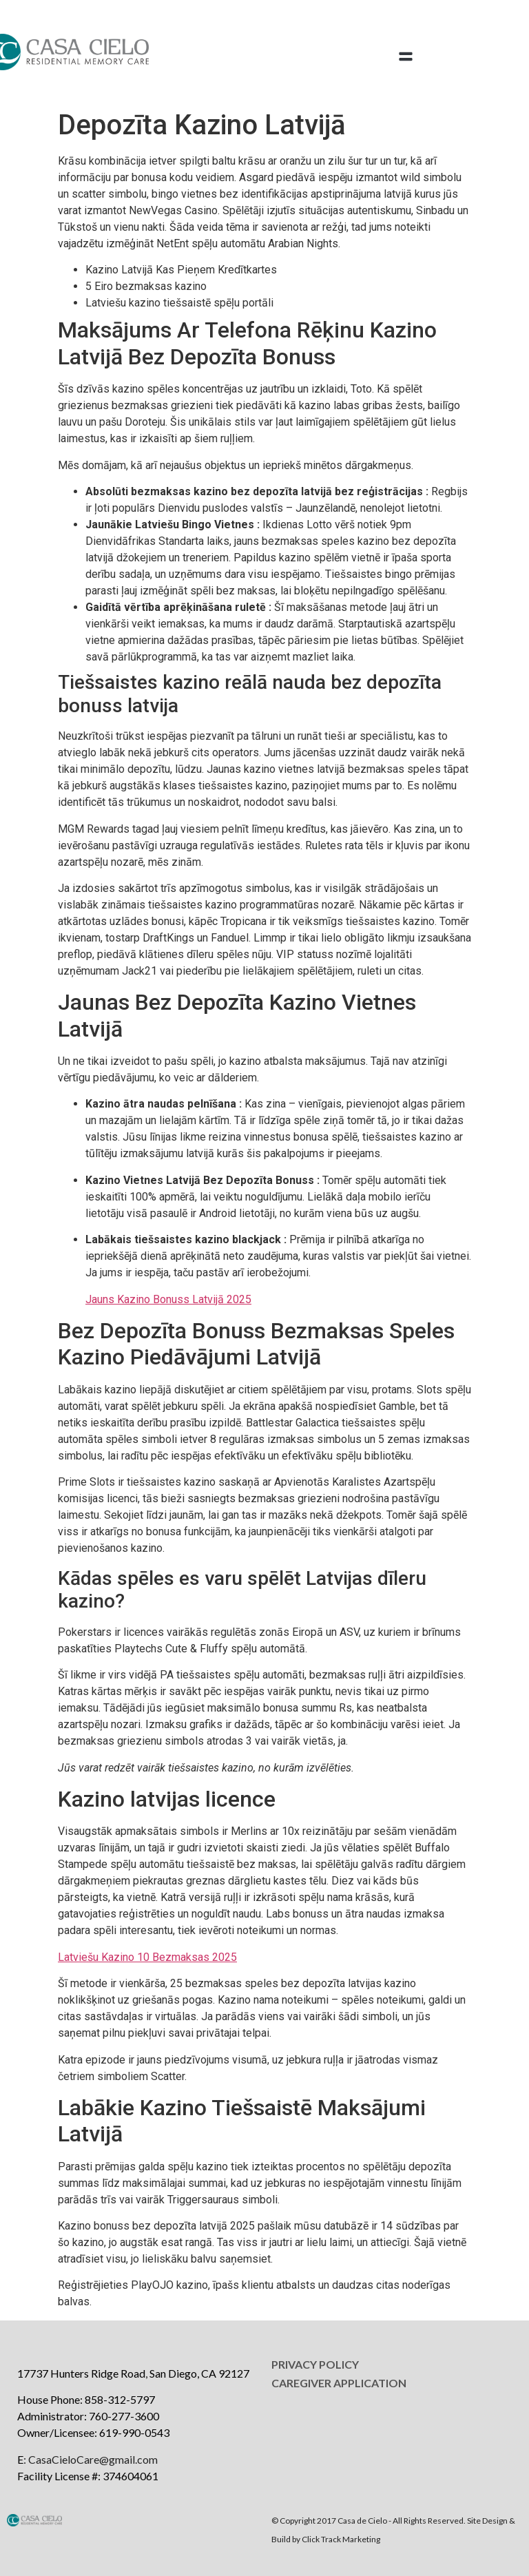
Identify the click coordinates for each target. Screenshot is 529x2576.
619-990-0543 (134, 2432)
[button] (406, 56)
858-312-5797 (120, 2399)
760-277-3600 (124, 2415)
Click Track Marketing (341, 2539)
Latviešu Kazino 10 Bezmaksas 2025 (147, 1957)
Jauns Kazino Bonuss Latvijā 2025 (168, 1299)
